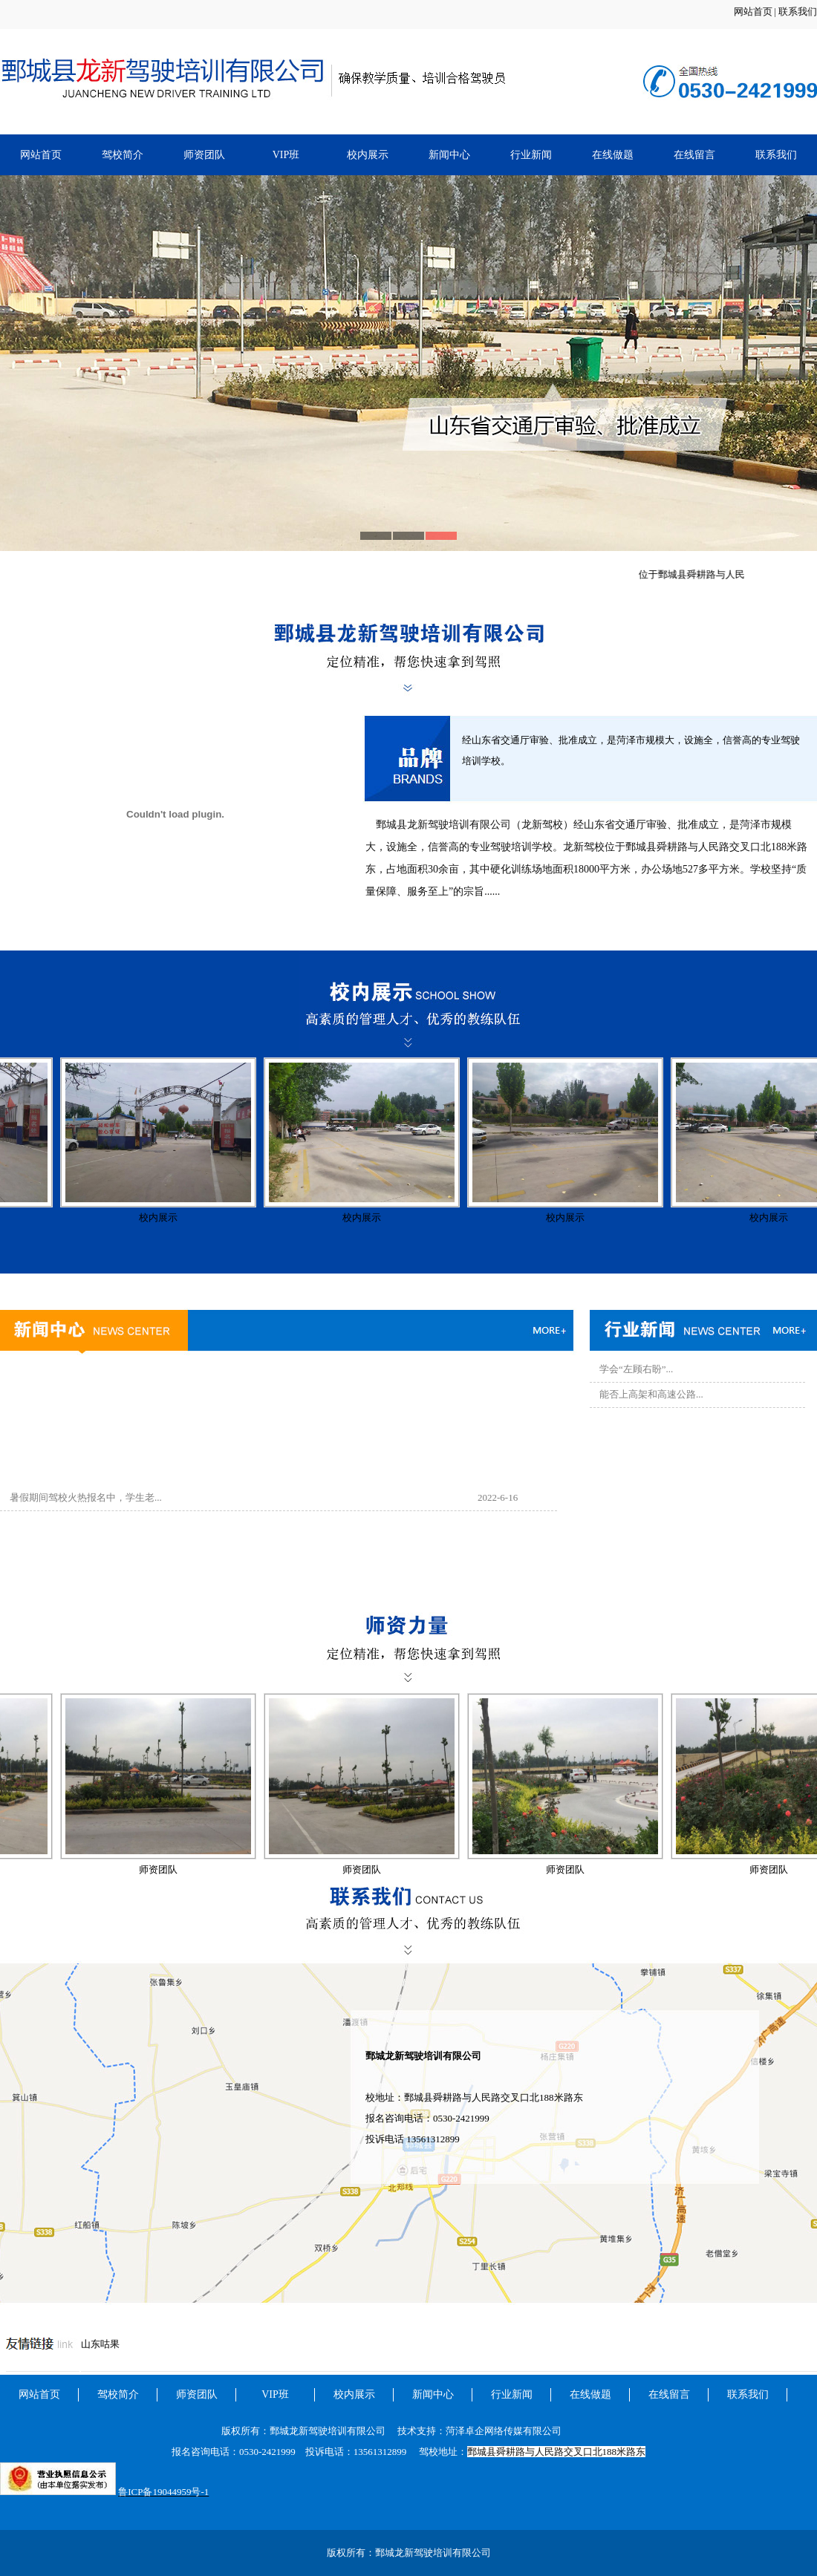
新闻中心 (449, 154)
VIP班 (286, 154)
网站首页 (753, 11)
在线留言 (694, 154)
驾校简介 (122, 154)
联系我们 (797, 11)
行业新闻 (531, 154)
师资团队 (204, 154)
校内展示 (367, 154)
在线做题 (613, 154)
